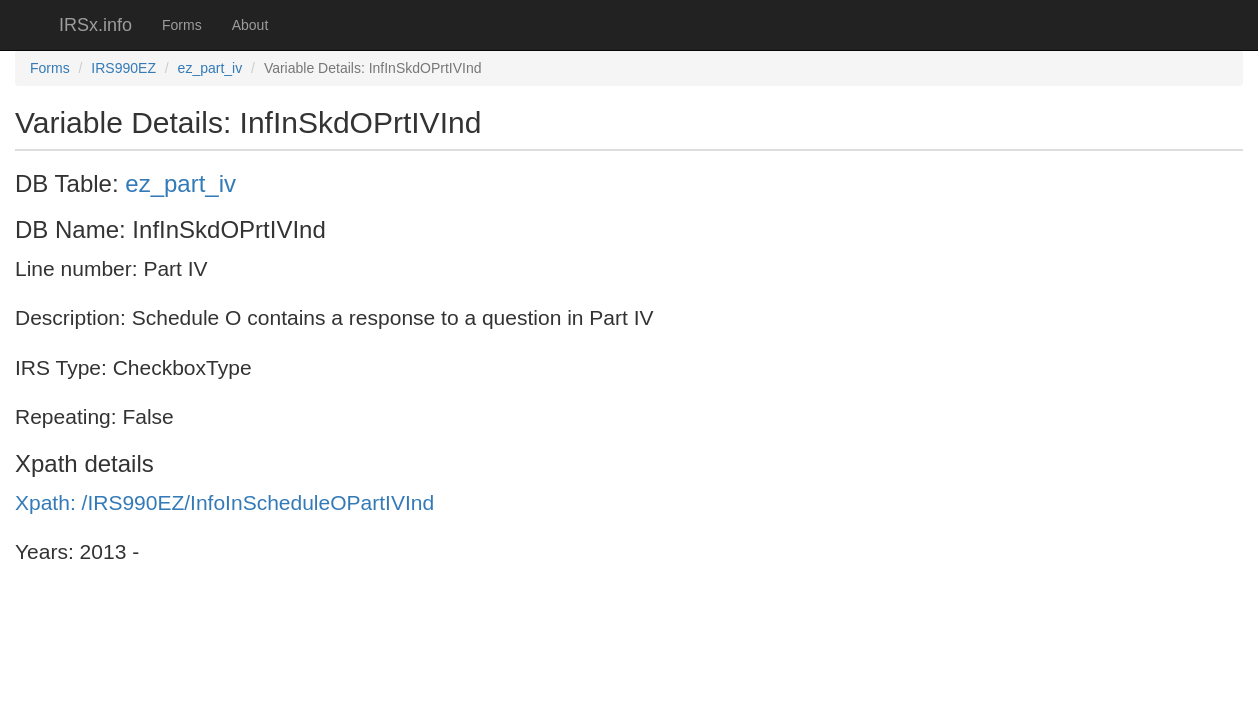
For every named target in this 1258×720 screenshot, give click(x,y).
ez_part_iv (210, 68)
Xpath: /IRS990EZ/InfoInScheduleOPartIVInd (224, 502)
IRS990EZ (123, 68)
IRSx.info (95, 25)
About (250, 25)
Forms (182, 25)
